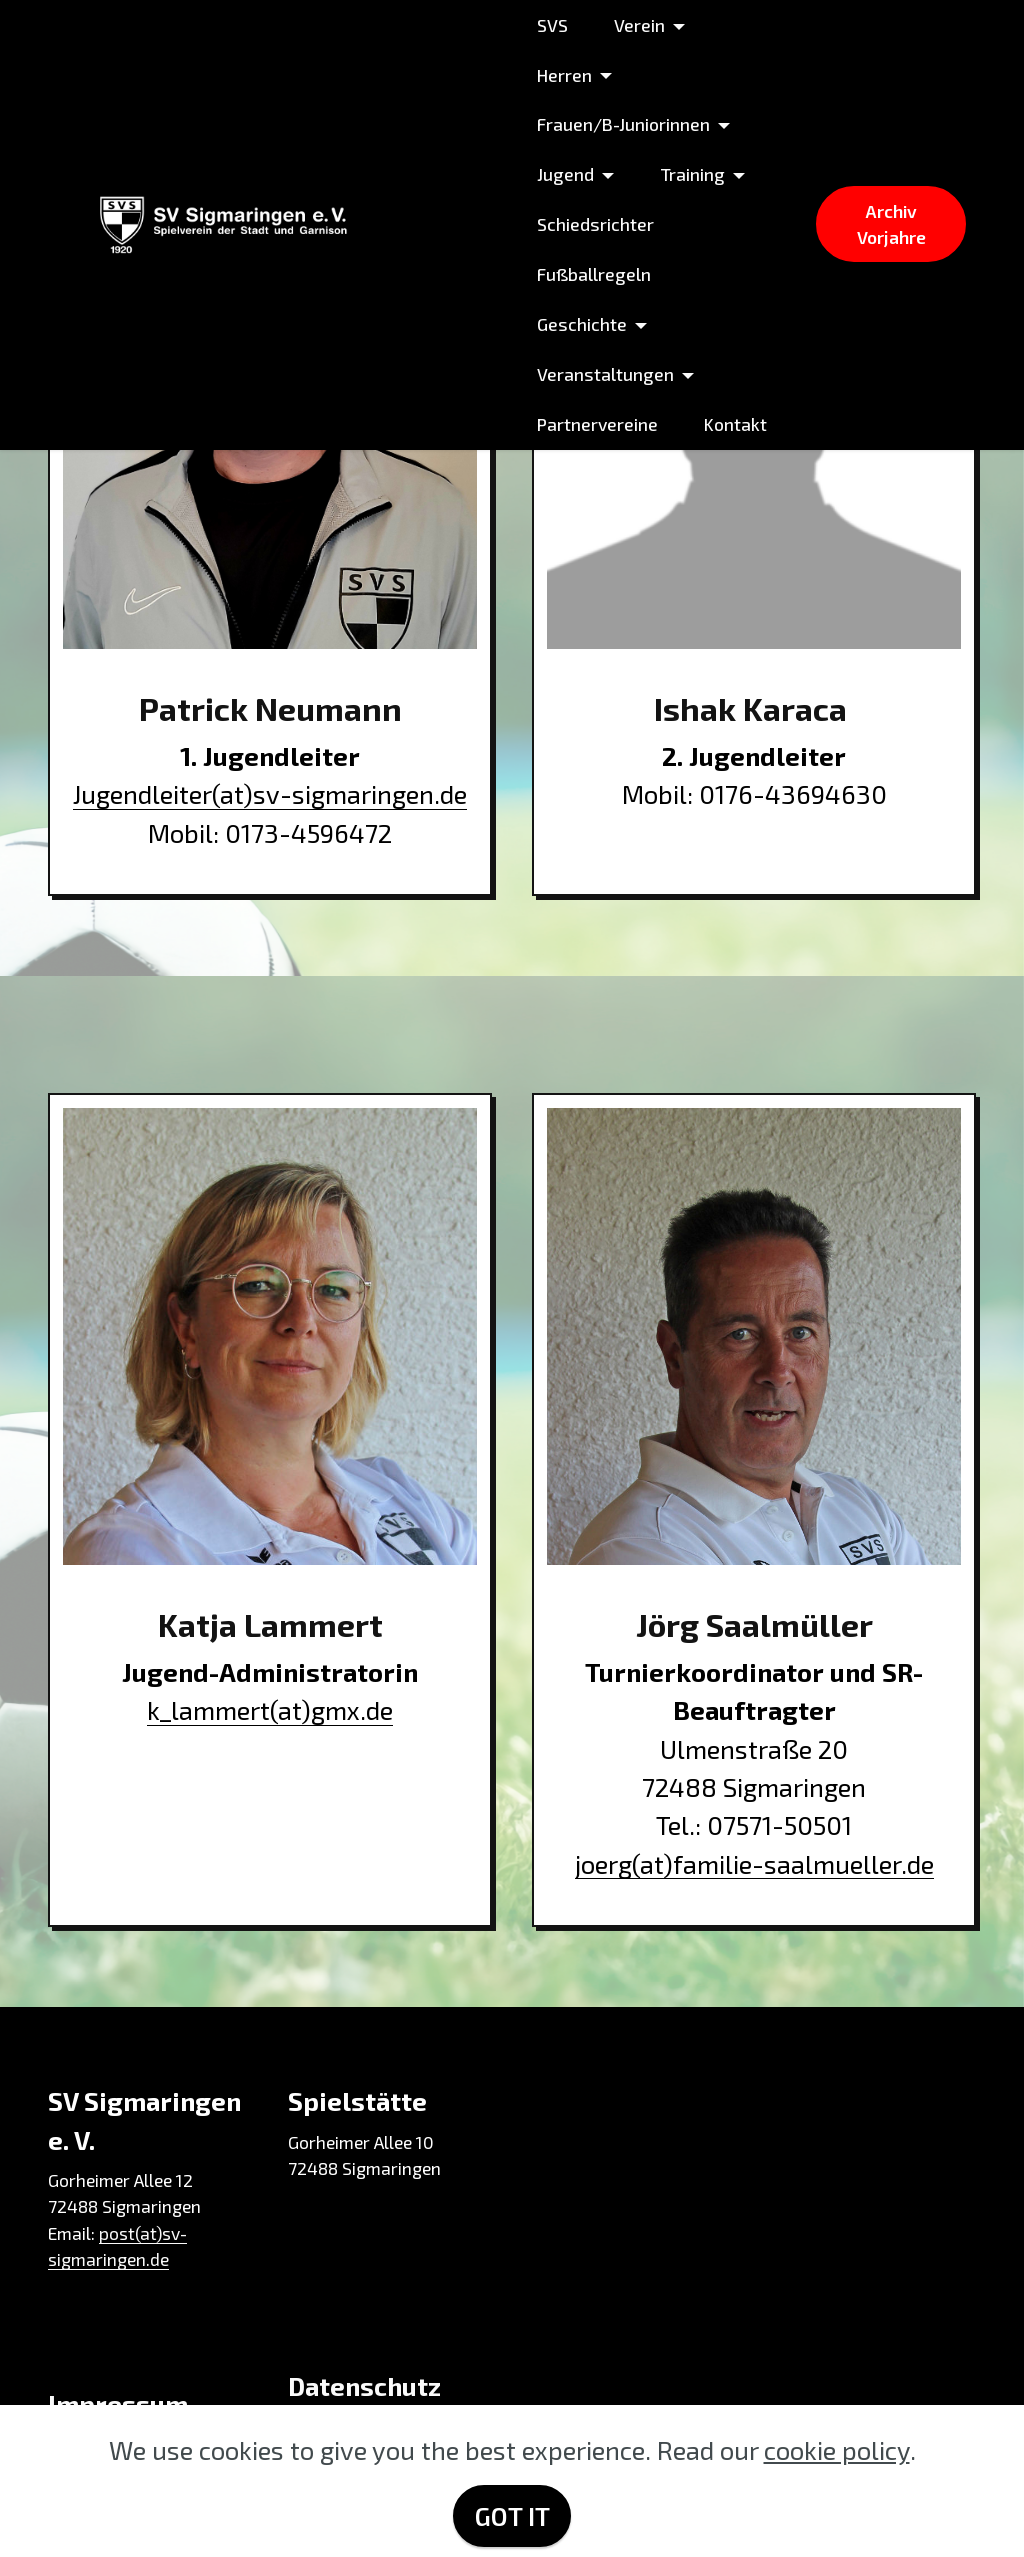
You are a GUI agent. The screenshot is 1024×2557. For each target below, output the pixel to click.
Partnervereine (597, 424)
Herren (564, 75)
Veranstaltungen (605, 374)
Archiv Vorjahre (891, 224)
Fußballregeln (594, 274)
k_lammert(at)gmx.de (270, 1709)
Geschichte (582, 324)
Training (692, 174)
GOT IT (512, 2515)
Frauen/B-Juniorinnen (623, 124)
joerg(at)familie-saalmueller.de (754, 1863)
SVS (552, 25)
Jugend (565, 174)
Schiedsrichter (595, 224)
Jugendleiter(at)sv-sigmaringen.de (270, 793)
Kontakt (735, 424)
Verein (639, 25)
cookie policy (837, 2449)
